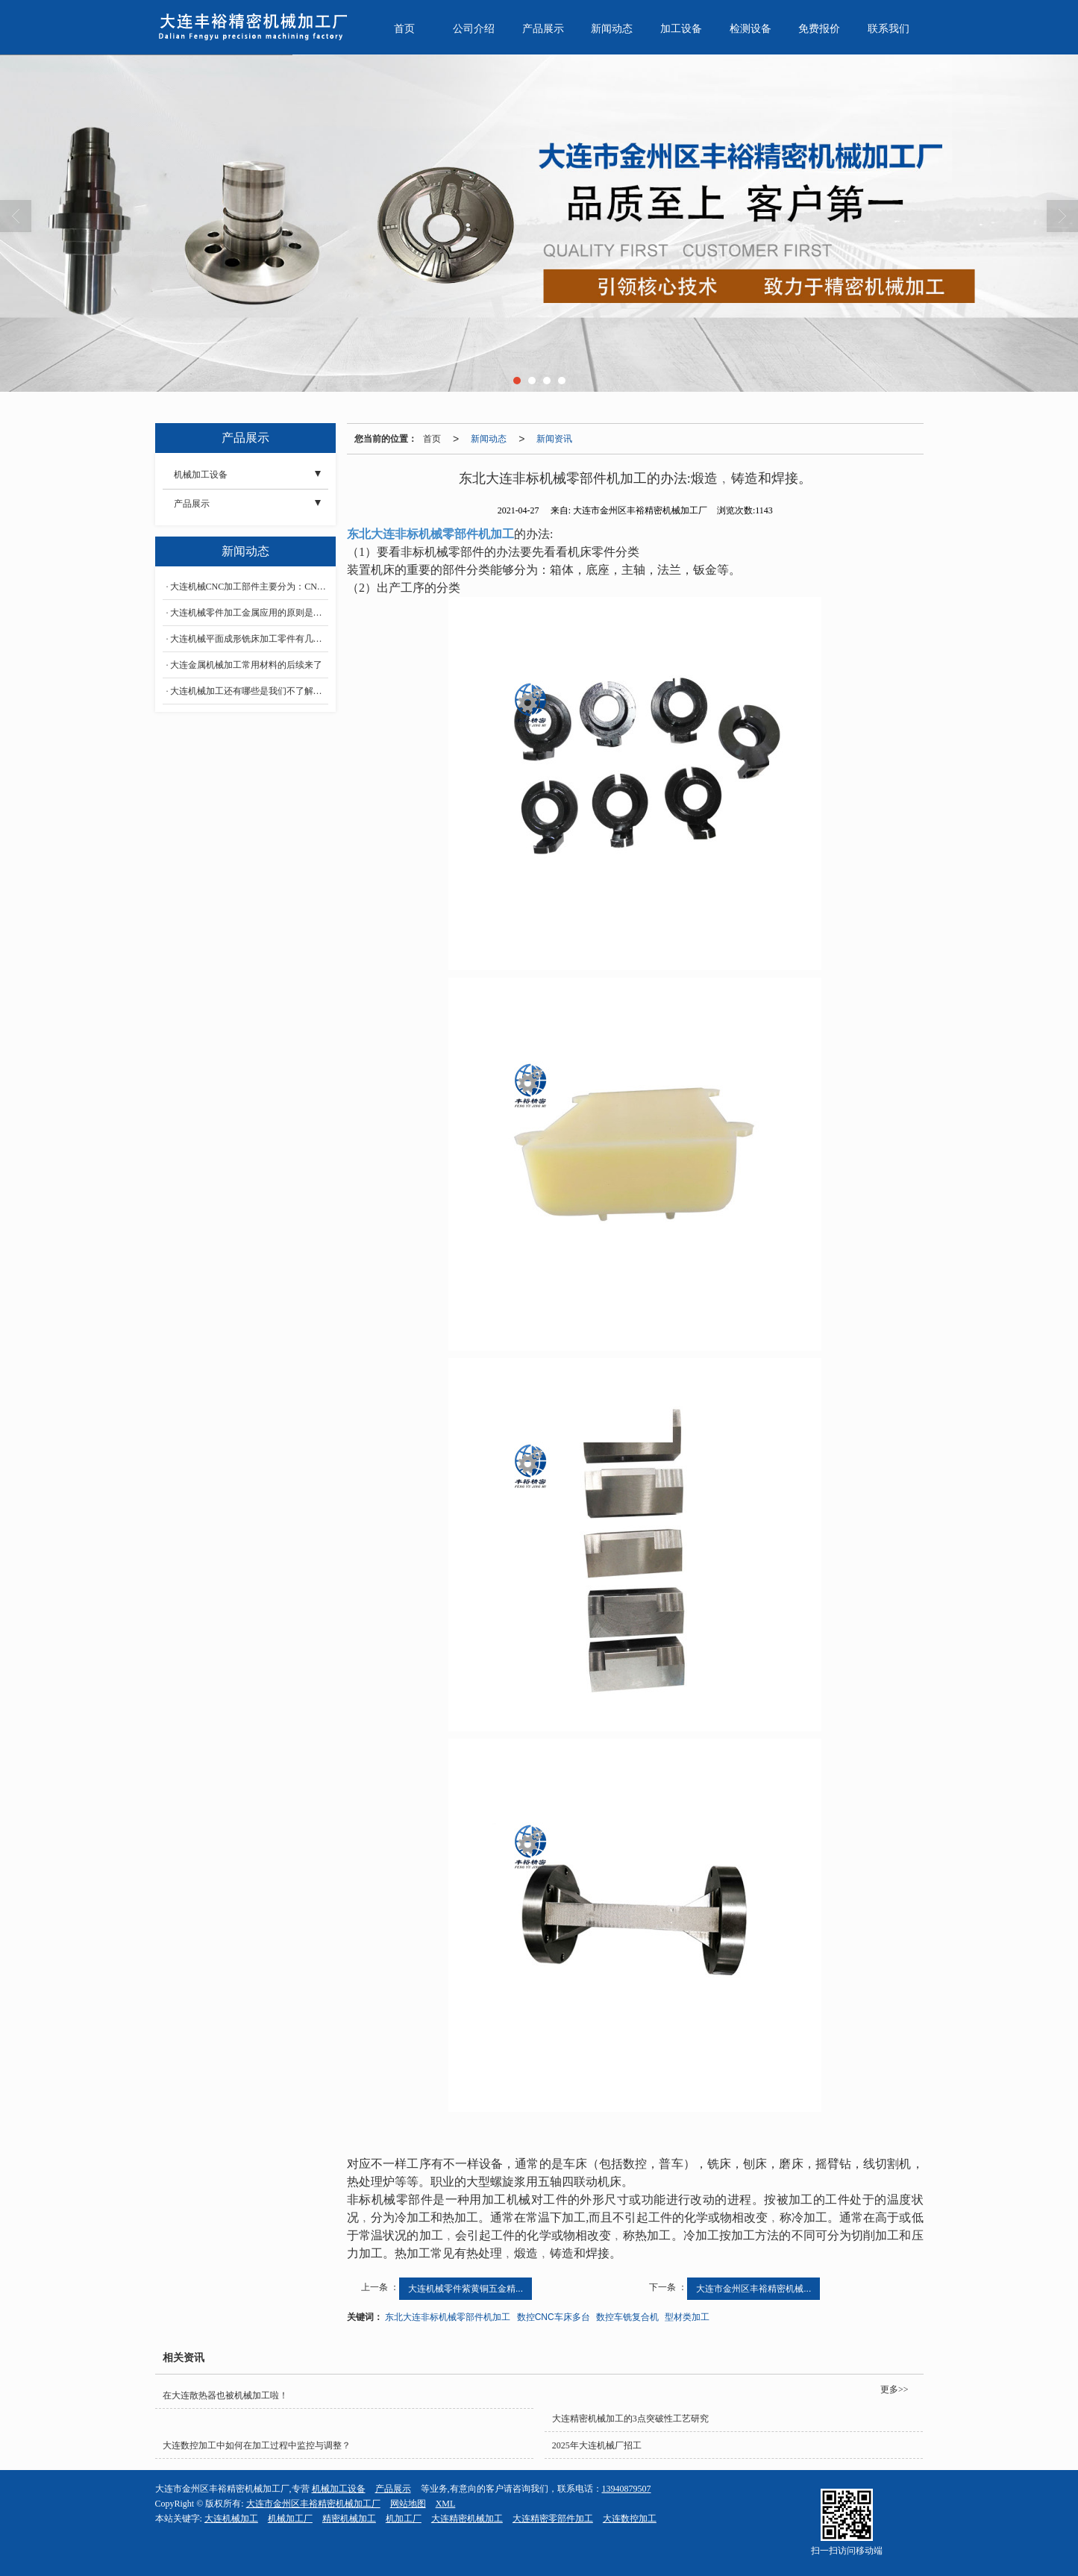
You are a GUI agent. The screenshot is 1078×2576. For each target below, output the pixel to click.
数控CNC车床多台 (553, 2317)
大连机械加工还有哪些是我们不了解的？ (249, 691)
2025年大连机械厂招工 (597, 2445)
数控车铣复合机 (627, 2317)
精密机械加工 (349, 2518)
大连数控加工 (629, 2518)
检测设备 (750, 28)
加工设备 (681, 28)
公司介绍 (474, 28)
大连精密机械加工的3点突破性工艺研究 (630, 2418)
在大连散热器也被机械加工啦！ (225, 2395)
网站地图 (408, 2503)
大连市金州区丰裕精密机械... (753, 2288)
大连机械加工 (231, 2518)
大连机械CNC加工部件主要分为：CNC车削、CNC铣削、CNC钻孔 (249, 586)
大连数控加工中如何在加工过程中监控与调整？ (257, 2445)
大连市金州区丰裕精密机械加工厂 (313, 2503)
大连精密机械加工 (467, 2518)
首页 (404, 28)
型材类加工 (687, 2317)
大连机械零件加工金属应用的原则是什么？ (249, 612)
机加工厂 (404, 2518)
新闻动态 (612, 28)
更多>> (894, 2389)
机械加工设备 (201, 474)
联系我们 (888, 28)
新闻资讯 (554, 439)
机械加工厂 (290, 2518)
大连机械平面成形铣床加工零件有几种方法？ (249, 639)
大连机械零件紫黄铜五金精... (465, 2288)
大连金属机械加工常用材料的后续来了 (246, 665)
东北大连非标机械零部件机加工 (447, 2317)
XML (446, 2503)
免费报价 (819, 28)
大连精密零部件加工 (553, 2518)
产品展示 (543, 28)
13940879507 (626, 2488)
